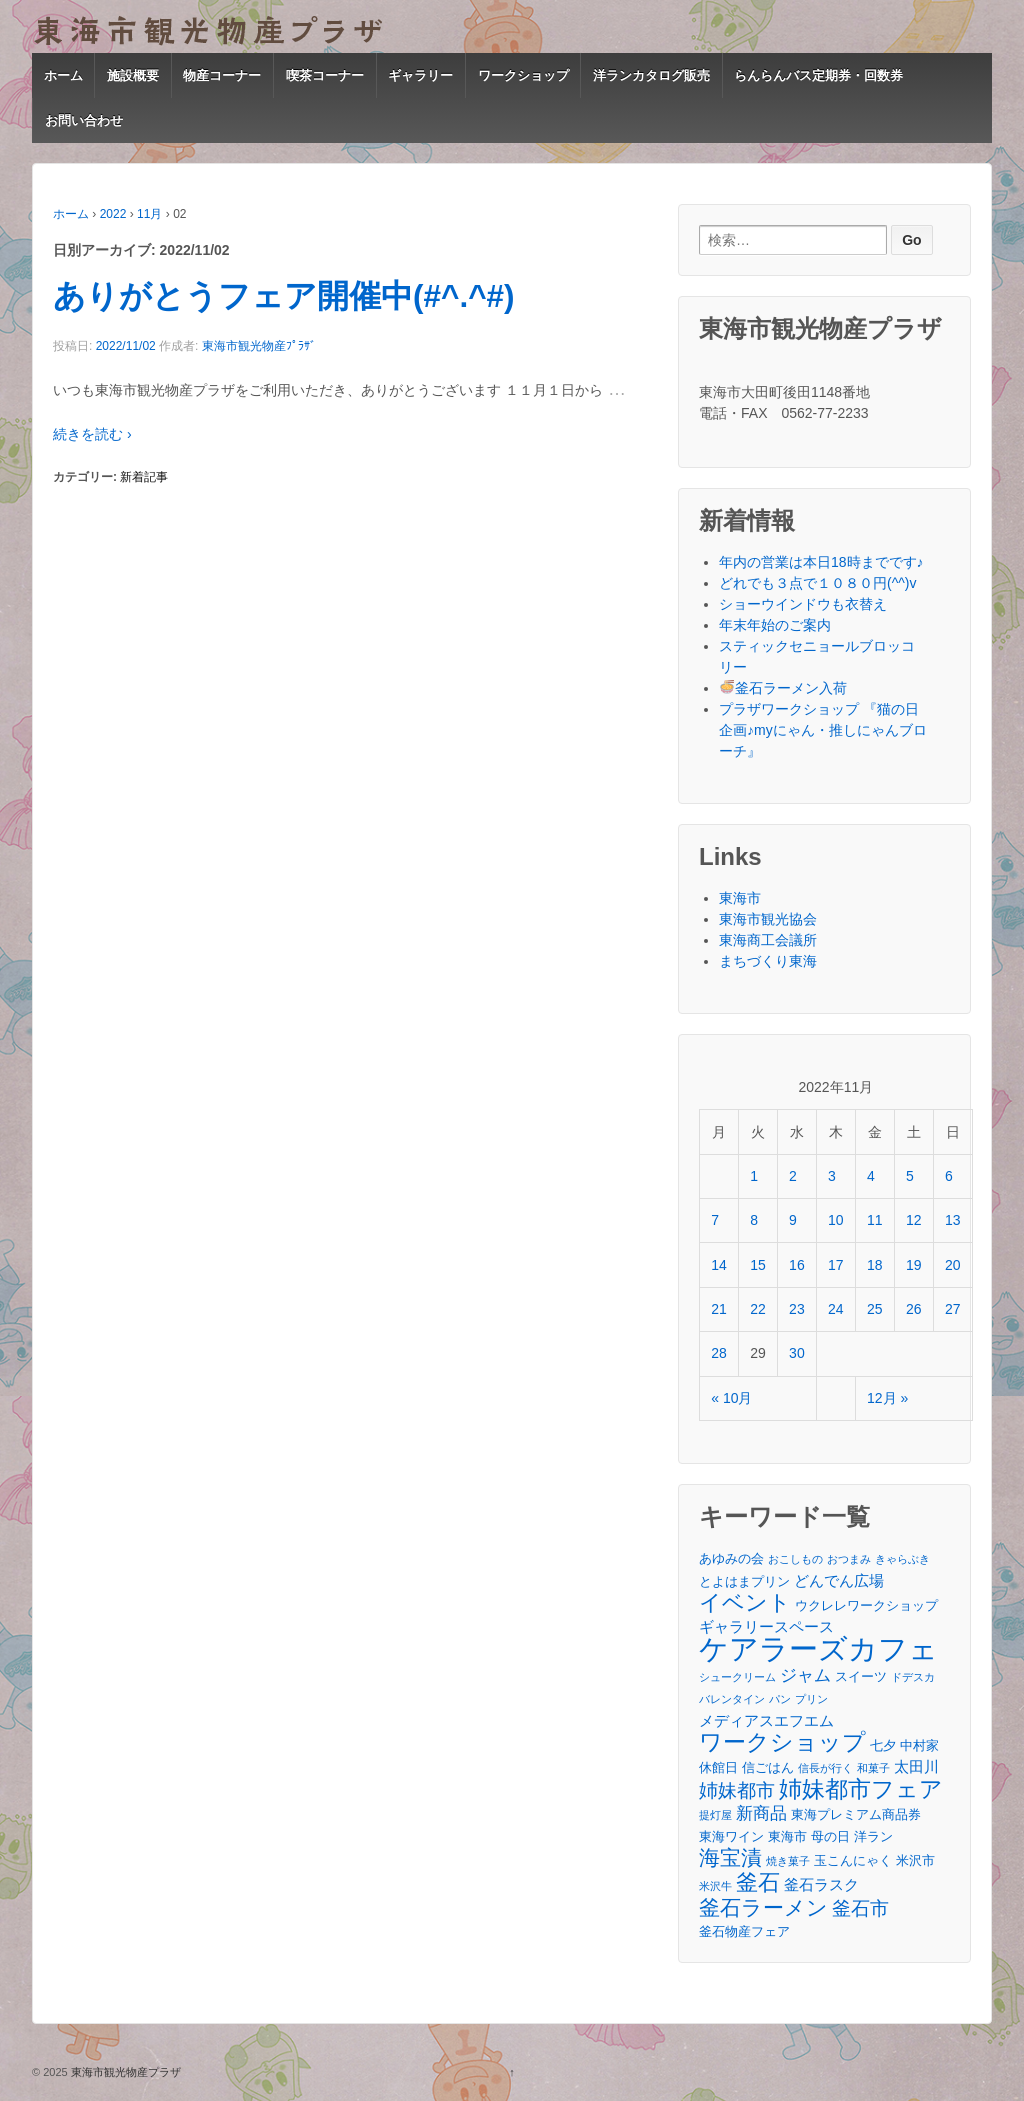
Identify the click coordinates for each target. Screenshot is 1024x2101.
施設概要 (133, 75)
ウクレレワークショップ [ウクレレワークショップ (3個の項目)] (866, 1605)
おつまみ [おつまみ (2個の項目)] (849, 1559)
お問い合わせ (84, 120)
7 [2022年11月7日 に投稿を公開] (715, 1220)
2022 (113, 214)
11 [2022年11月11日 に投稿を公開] (875, 1220)
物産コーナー (222, 75)
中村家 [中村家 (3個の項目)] (919, 1745)
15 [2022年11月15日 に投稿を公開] (758, 1265)
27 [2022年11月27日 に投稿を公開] (953, 1309)
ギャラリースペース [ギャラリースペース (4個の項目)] (766, 1626)
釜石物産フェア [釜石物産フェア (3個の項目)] (744, 1931)
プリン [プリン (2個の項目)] (811, 1699)
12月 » (887, 1398)
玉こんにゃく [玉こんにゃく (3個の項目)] (853, 1860)
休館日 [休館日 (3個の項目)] (718, 1767)
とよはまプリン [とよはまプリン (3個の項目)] (744, 1581)
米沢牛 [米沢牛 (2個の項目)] (715, 1886)
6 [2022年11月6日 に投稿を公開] (949, 1176)
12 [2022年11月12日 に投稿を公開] (914, 1220)
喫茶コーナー (325, 75)
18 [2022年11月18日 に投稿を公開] (875, 1265)
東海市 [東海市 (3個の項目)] (787, 1836)
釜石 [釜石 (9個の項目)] (758, 1882)
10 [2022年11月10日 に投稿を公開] (836, 1220)
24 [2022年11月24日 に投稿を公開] (836, 1309)
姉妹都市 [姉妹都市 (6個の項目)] (737, 1790)
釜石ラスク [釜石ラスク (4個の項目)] (821, 1884)
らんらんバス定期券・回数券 (818, 75)
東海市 (740, 898)
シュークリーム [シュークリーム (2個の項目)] (737, 1677)
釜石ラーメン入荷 (783, 688)
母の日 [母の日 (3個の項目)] (830, 1836)
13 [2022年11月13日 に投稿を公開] (953, 1220)
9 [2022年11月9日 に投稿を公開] (793, 1220)
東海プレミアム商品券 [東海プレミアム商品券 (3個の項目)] (856, 1814)
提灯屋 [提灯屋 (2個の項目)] (715, 1815)
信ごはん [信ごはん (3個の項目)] (768, 1767)
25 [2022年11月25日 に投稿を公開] (875, 1309)
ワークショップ (523, 75)
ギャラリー (420, 75)
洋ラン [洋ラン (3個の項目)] (873, 1836)
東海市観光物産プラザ (124, 2072)
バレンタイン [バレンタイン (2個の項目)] (732, 1699)
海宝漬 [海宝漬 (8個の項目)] (730, 1857)
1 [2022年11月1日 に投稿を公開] (754, 1176)
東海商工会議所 (768, 940)
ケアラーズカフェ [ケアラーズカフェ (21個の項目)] (818, 1648)
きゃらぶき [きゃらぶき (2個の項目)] (902, 1559)
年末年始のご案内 (775, 625)
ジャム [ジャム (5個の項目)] (805, 1675)
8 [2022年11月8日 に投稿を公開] (754, 1220)
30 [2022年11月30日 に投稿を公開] (797, 1353)
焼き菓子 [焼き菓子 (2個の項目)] (788, 1861)
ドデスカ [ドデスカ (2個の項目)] (913, 1677)
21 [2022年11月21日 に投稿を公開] (719, 1309)
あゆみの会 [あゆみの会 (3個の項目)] (731, 1558)
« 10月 (731, 1398)
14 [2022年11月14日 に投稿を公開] (719, 1265)
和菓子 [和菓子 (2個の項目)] (873, 1768)
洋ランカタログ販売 (651, 75)
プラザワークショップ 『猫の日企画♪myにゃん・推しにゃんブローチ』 (823, 730)
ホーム (63, 75)
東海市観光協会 (768, 919)
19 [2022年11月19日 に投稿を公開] (914, 1265)
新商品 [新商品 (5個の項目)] (761, 1813)
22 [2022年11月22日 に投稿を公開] (758, 1309)
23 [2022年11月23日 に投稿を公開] (797, 1309)
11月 (149, 214)
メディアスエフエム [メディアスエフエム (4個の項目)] (766, 1720)
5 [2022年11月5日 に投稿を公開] (910, 1176)
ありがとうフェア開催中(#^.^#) (284, 296)
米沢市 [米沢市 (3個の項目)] (915, 1860)
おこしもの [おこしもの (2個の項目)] (795, 1559)
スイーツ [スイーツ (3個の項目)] (861, 1676)
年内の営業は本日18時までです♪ (821, 562)
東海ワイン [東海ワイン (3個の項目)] (731, 1836)
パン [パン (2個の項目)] (780, 1699)
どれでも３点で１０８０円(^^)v (817, 583)
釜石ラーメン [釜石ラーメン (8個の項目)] (763, 1907)
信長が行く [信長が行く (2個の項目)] (825, 1768)
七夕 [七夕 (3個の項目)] (883, 1745)
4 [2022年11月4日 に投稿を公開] (871, 1176)
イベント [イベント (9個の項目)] (745, 1602)
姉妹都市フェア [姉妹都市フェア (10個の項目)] (861, 1789)
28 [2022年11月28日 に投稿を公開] (719, 1353)
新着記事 (144, 477)
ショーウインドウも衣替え (803, 604)
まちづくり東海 (768, 961)
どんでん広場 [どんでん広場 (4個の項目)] (839, 1580)
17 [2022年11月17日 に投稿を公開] (836, 1265)
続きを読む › (92, 434)
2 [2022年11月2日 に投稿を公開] (793, 1176)
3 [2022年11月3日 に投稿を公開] (832, 1176)
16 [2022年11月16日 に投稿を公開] (797, 1265)
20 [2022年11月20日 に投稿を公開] (953, 1265)
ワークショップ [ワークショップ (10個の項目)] (782, 1742)
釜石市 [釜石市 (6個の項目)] (860, 1908)
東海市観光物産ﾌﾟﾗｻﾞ (259, 346)
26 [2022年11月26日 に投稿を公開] (914, 1309)
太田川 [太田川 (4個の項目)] (916, 1766)
